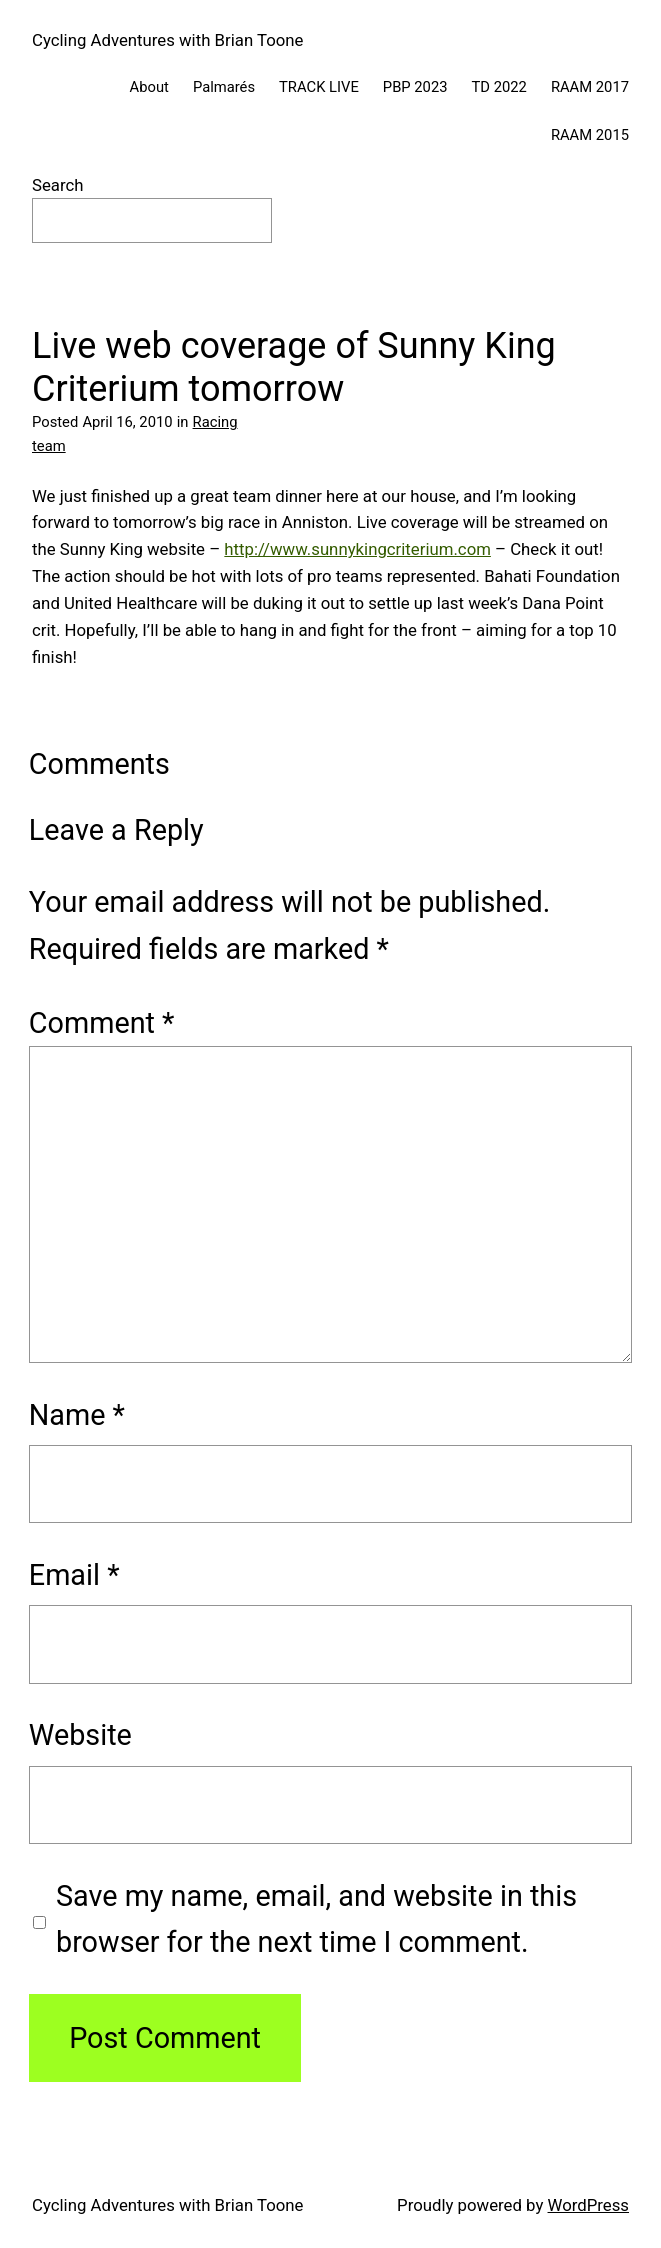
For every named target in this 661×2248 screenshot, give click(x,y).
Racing (215, 422)
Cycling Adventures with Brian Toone (167, 40)
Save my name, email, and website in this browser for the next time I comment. (316, 1919)
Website (80, 1735)
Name (77, 1415)
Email (74, 1575)
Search (58, 185)
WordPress (588, 2205)
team (49, 446)
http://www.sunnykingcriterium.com (357, 549)
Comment (102, 1023)
